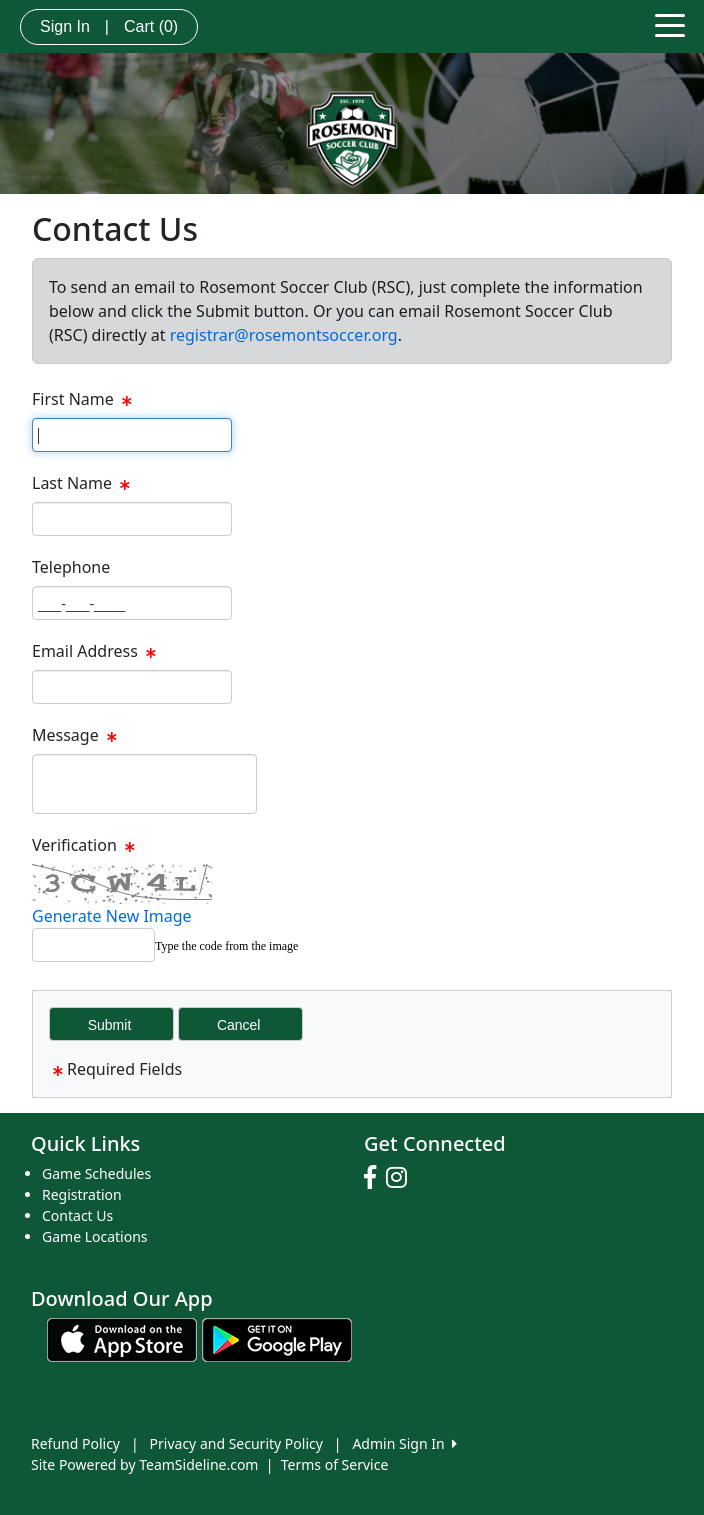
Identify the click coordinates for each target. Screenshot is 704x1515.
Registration (82, 1194)
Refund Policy (75, 1443)
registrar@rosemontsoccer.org (284, 335)
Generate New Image (112, 916)
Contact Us (77, 1215)
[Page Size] (132, 435)
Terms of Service (335, 1464)
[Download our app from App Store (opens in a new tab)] (122, 1338)
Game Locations (95, 1236)
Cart (151, 26)
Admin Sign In (404, 1443)
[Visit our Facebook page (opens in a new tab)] (375, 1178)
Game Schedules (96, 1173)
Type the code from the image (226, 946)
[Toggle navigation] (670, 24)
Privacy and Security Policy (236, 1443)
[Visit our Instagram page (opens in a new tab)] (401, 1178)
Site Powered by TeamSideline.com (144, 1464)
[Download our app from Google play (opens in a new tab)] (277, 1338)
